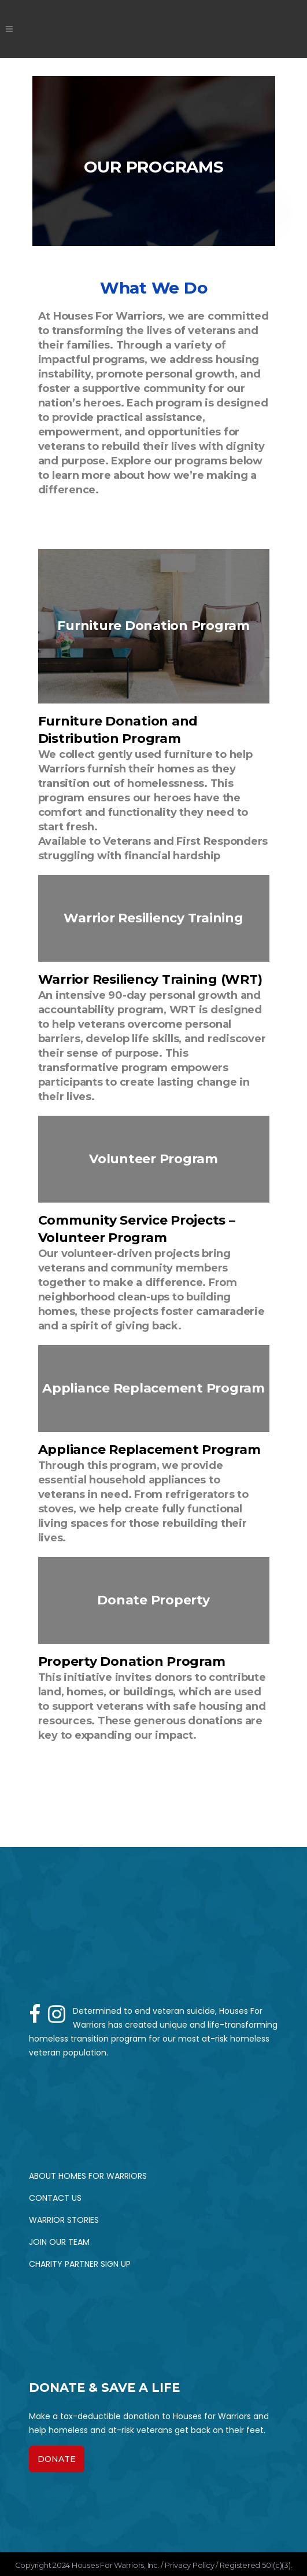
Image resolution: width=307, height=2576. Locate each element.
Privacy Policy (189, 2565)
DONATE (57, 2459)
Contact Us (55, 2198)
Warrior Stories (64, 2220)
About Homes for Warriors (88, 2176)
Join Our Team (59, 2242)
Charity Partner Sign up (80, 2264)
